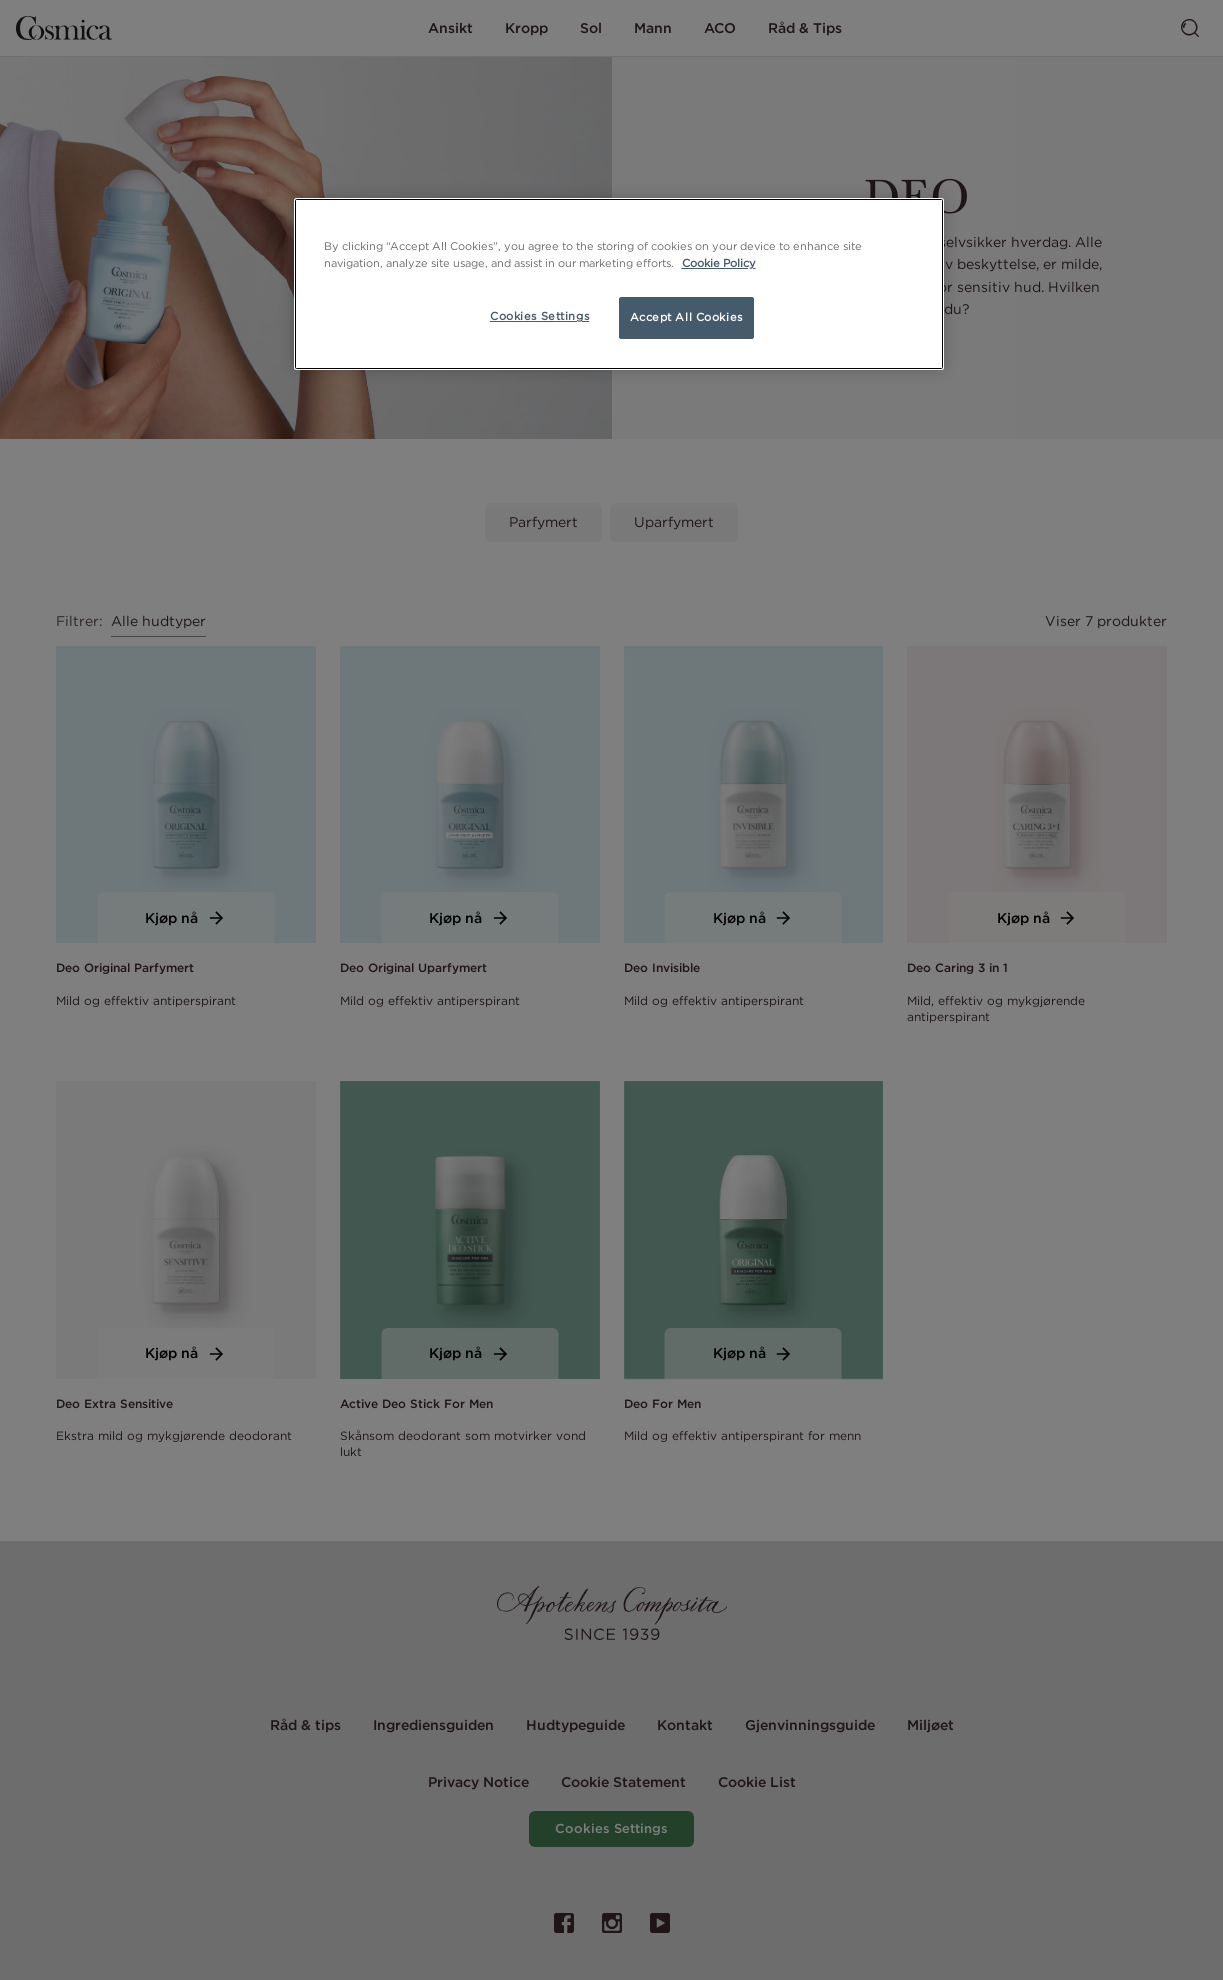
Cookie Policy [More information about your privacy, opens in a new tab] (719, 263)
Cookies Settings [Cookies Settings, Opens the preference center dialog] (539, 316)
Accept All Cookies (686, 317)
